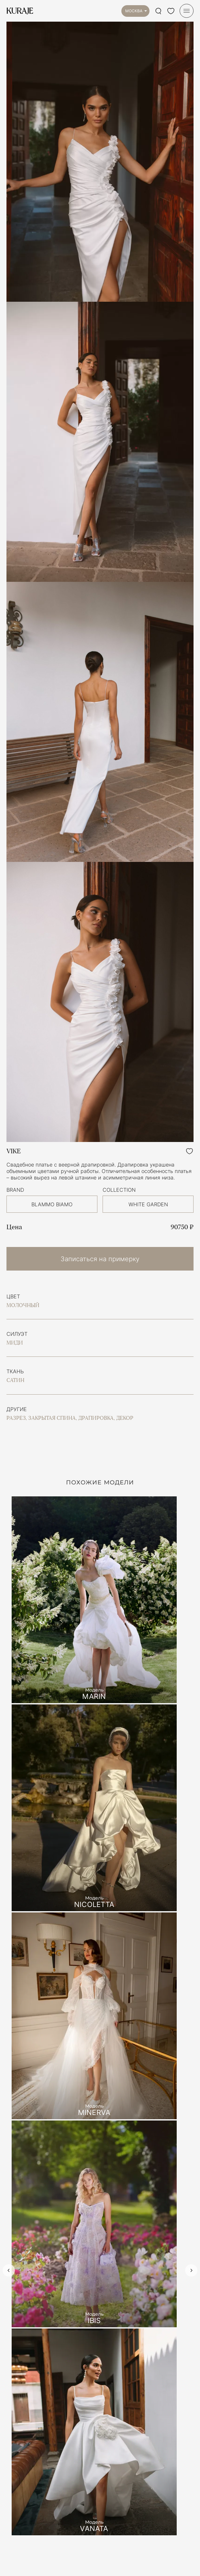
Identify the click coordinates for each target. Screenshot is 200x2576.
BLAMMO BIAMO (51, 1204)
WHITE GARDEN (148, 1204)
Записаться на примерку (100, 1259)
